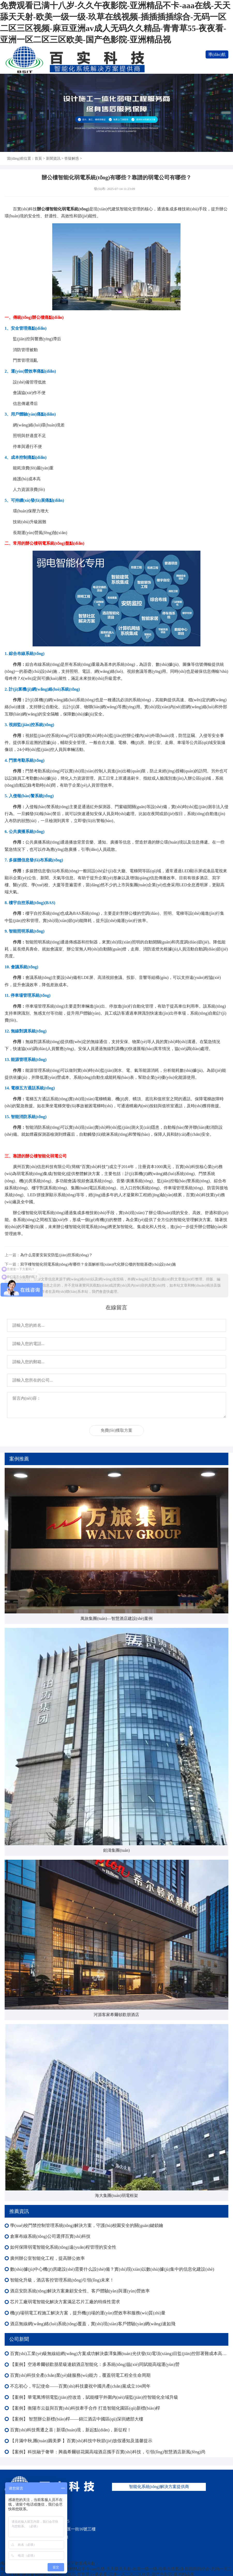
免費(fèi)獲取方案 (117, 1430)
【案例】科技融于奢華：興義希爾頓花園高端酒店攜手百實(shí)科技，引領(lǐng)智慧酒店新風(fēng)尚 (108, 2451)
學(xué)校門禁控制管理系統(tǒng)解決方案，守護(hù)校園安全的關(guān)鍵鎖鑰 (86, 2225)
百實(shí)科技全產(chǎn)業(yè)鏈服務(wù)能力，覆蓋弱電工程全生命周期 (80, 2375)
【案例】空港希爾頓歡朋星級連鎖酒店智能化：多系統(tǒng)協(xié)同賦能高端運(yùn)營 (94, 2364)
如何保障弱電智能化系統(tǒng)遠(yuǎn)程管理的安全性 (63, 2247)
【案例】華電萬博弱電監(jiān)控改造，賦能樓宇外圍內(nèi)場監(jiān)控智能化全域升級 (94, 2397)
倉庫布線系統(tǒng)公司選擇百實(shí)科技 (50, 2236)
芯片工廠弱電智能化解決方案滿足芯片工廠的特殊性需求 (65, 2301)
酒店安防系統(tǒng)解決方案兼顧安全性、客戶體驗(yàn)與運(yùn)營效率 (80, 2291)
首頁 (38, 158)
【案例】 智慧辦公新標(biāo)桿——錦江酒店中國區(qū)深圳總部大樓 (76, 2419)
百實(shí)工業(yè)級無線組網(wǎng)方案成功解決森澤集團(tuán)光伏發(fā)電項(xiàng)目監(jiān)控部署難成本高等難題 (119, 2353)
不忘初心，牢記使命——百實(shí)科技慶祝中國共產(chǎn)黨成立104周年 (80, 2386)
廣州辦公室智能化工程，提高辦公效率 (47, 2258)
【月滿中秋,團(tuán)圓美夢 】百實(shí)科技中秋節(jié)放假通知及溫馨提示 (81, 2440)
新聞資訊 (53, 158)
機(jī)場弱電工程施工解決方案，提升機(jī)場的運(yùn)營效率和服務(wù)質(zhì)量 (88, 2313)
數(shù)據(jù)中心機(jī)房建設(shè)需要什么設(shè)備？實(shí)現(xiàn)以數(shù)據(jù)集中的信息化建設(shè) (112, 2269)
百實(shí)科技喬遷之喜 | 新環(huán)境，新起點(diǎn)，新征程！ (70, 2429)
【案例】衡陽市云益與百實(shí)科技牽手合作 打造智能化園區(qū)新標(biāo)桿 (85, 2408)
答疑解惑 (71, 158)
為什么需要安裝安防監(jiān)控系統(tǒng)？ (56, 1255)
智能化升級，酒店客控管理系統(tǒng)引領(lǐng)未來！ (62, 2280)
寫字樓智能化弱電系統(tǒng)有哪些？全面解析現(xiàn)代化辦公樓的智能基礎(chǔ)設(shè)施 (98, 1264)
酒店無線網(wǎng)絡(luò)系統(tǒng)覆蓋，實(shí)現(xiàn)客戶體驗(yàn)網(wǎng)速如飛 (92, 2323)
